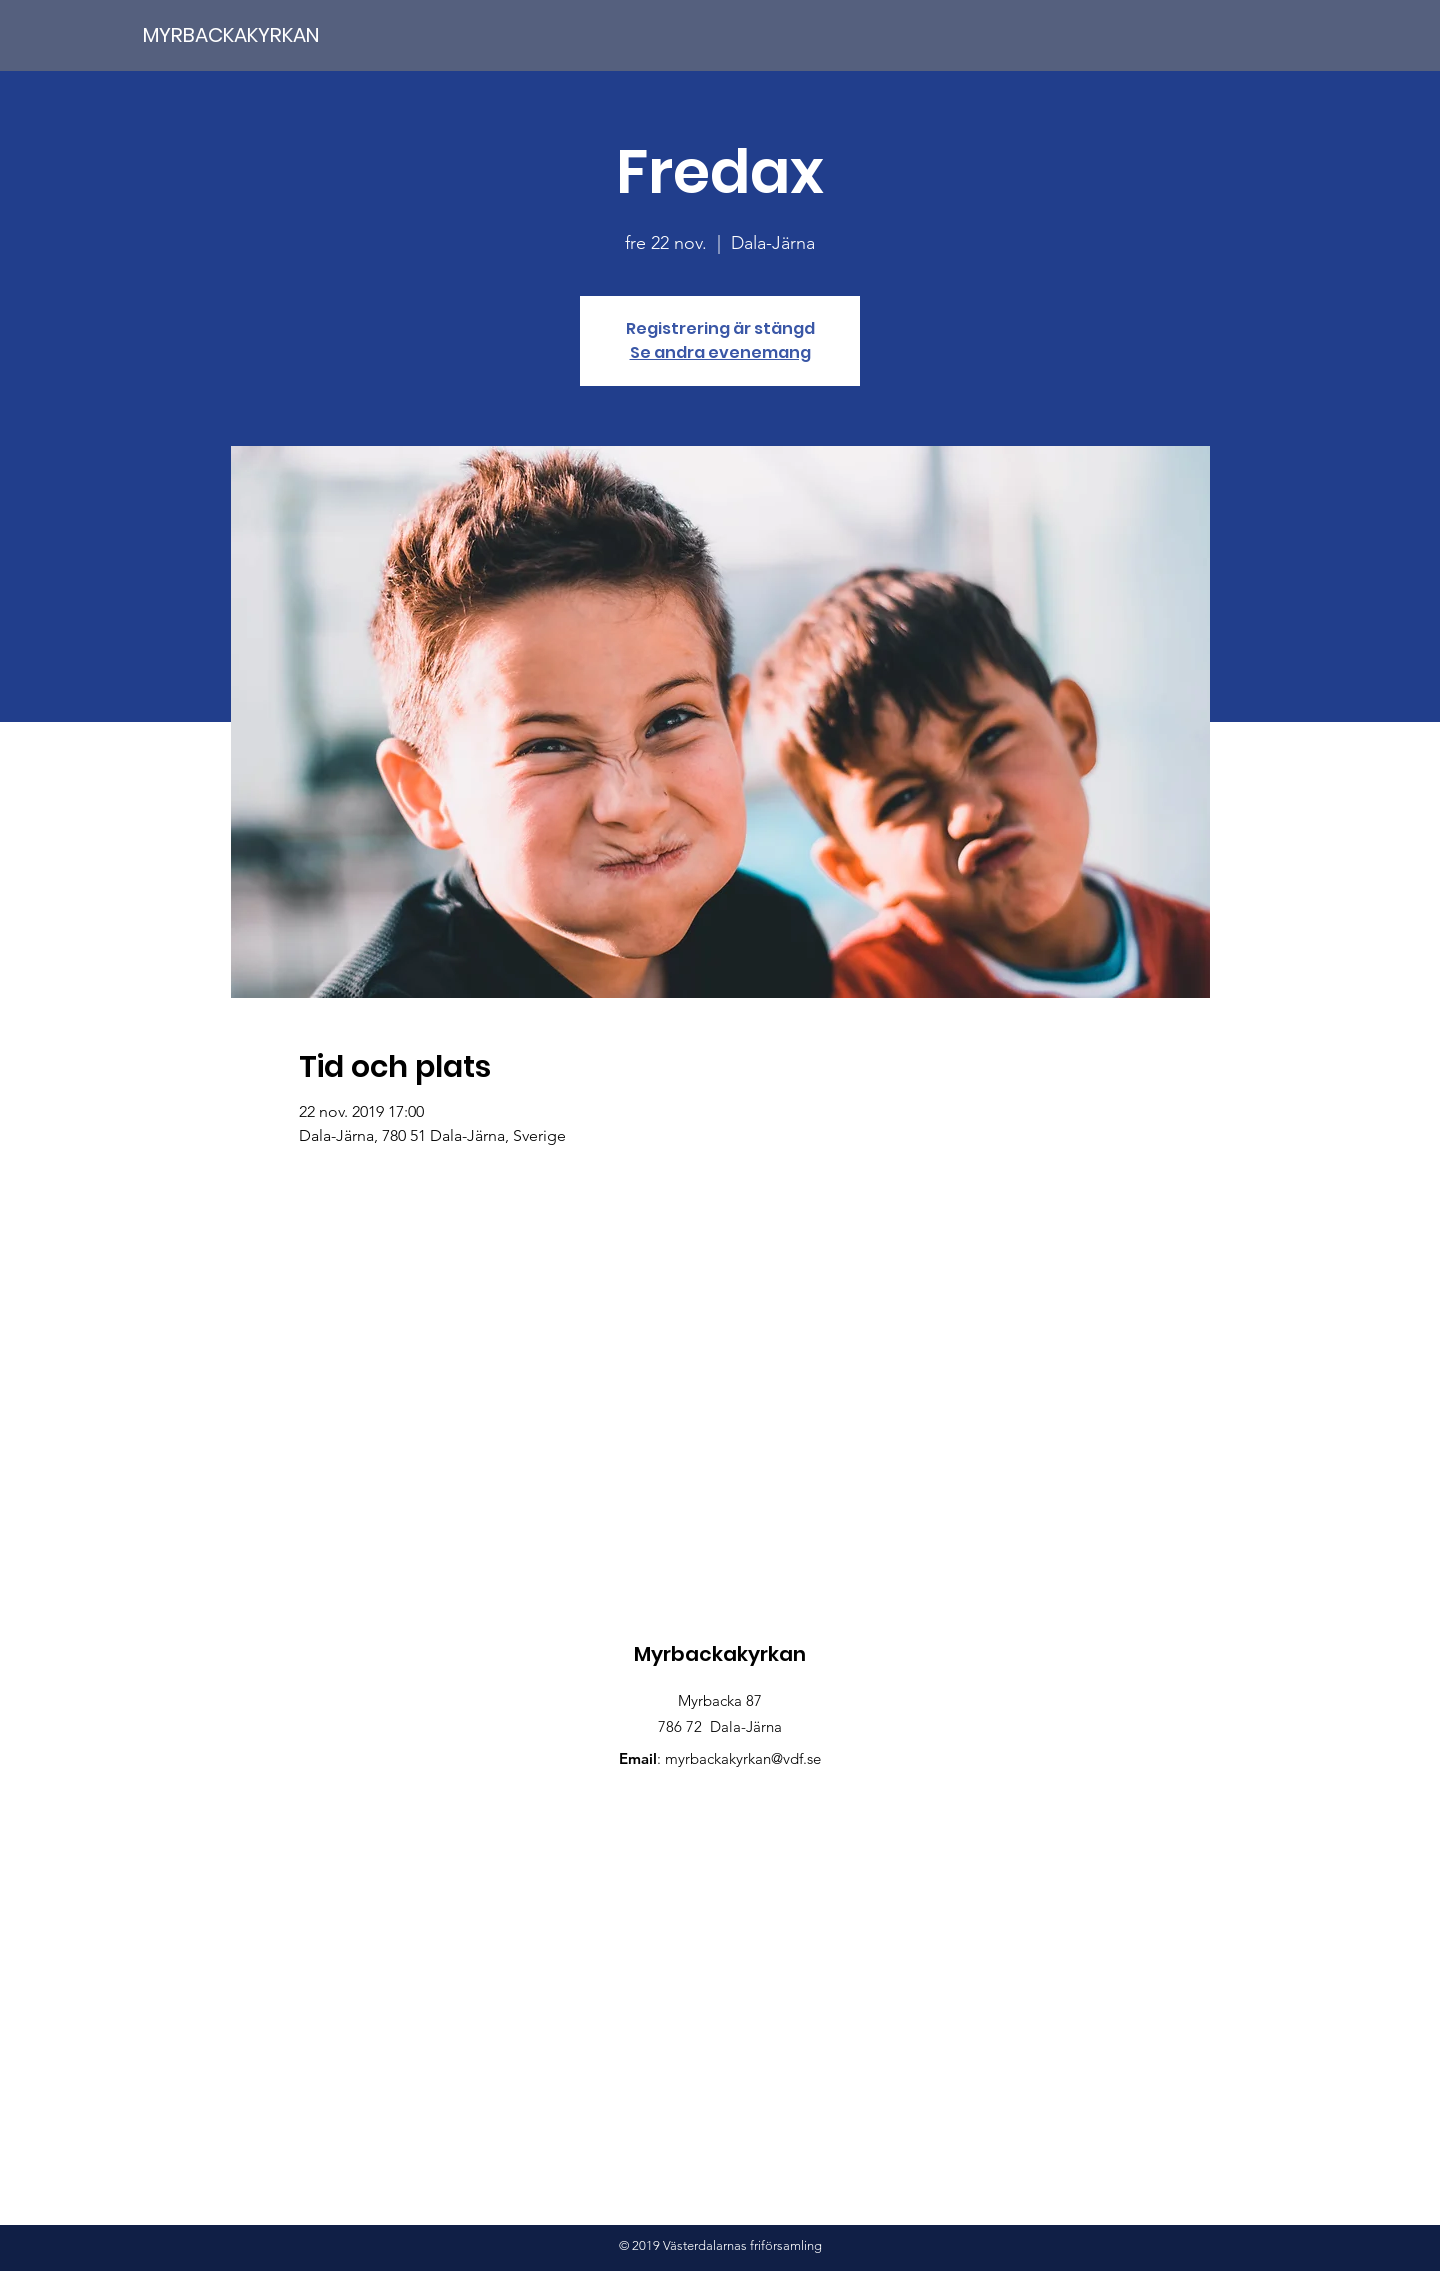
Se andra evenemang (720, 352)
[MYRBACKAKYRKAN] (269, 34)
